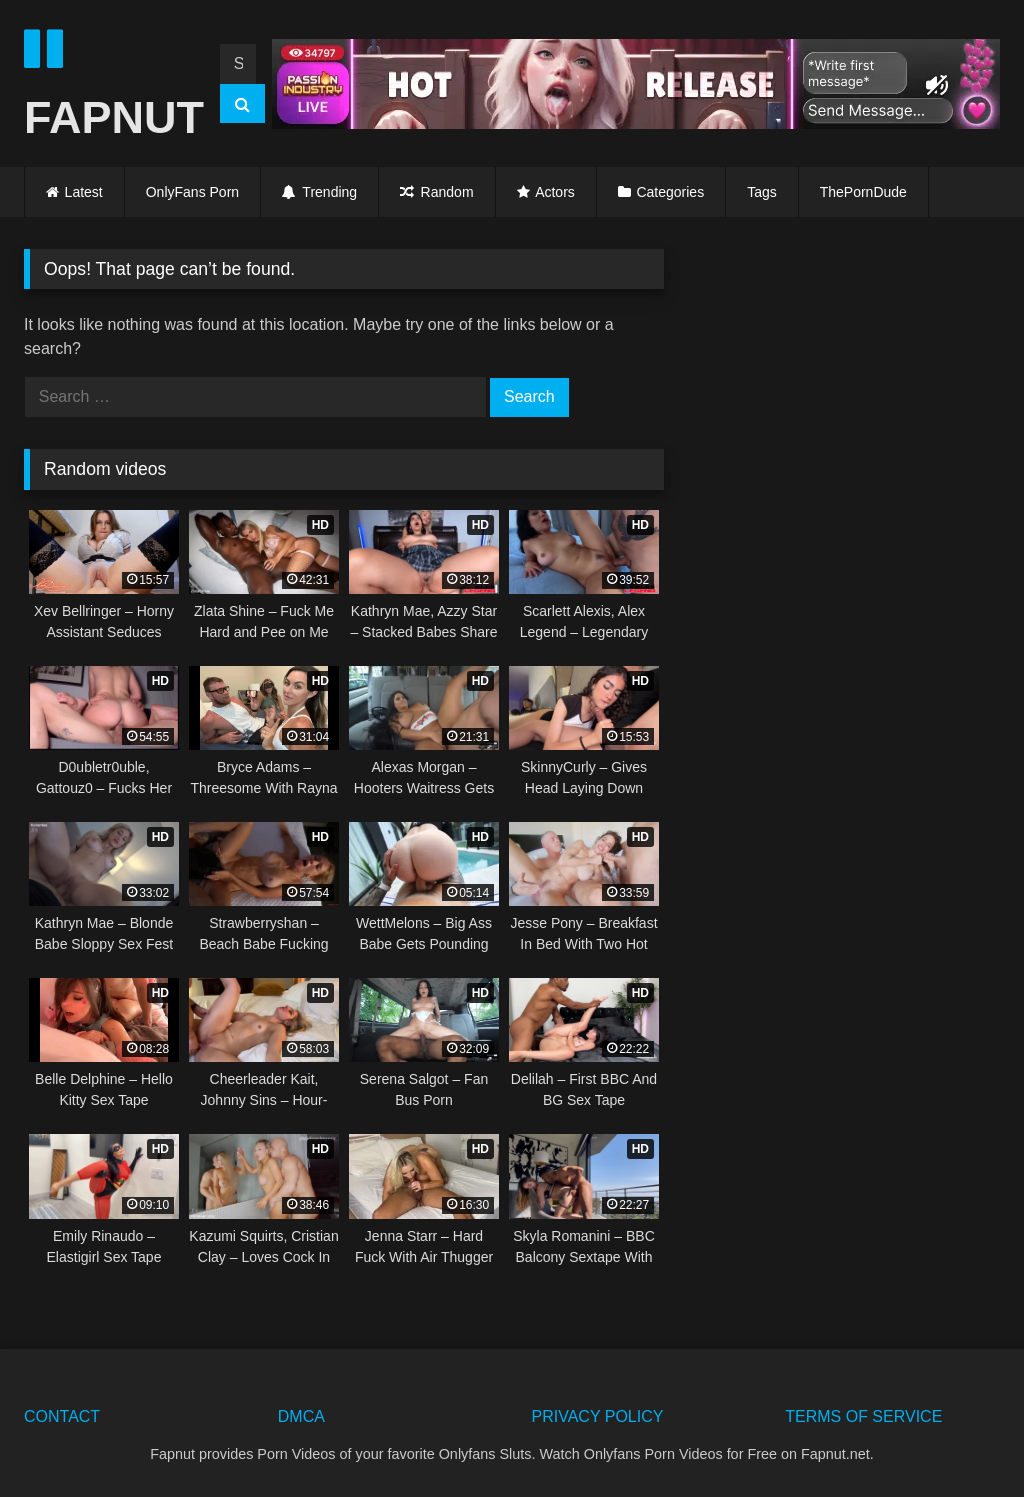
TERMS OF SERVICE (863, 1416)
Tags (762, 192)
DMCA (301, 1416)
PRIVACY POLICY (598, 1416)
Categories (670, 192)
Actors (555, 192)
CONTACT (62, 1416)
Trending (319, 192)
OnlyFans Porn (192, 192)
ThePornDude (863, 192)
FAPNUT (105, 84)
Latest (84, 192)
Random (436, 192)
